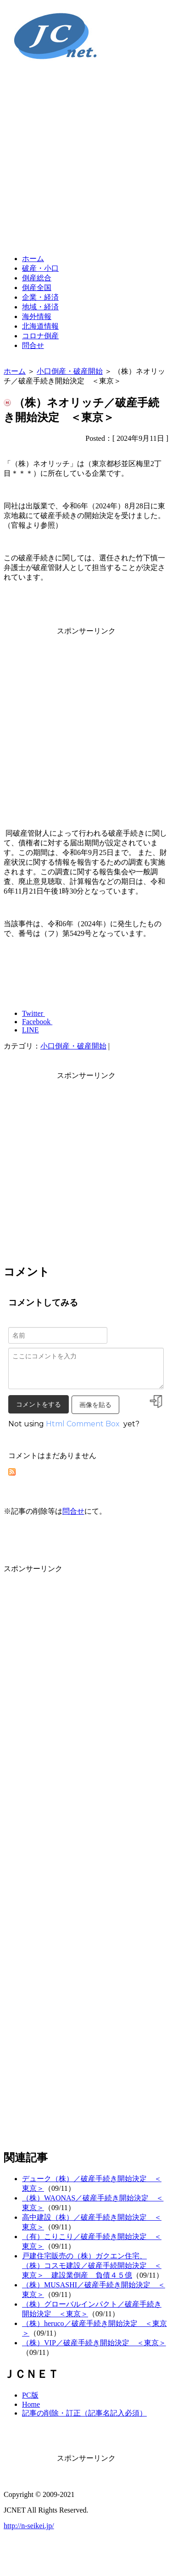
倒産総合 (36, 278)
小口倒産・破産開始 (70, 371)
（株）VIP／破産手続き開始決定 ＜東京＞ (94, 2343)
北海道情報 (40, 326)
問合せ (33, 345)
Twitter (33, 1013)
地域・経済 (40, 307)
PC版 (30, 2395)
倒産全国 (36, 287)
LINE (30, 1030)
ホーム (33, 258)
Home (31, 2404)
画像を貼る (95, 1405)
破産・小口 (40, 268)
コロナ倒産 (40, 336)
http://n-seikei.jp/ (29, 2526)
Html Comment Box (83, 1423)
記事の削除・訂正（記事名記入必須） (84, 2413)
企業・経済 (40, 297)
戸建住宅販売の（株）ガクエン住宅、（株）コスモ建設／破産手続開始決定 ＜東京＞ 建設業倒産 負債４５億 (91, 2265)
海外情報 (36, 316)
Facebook (37, 1022)
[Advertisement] (86, 160)
